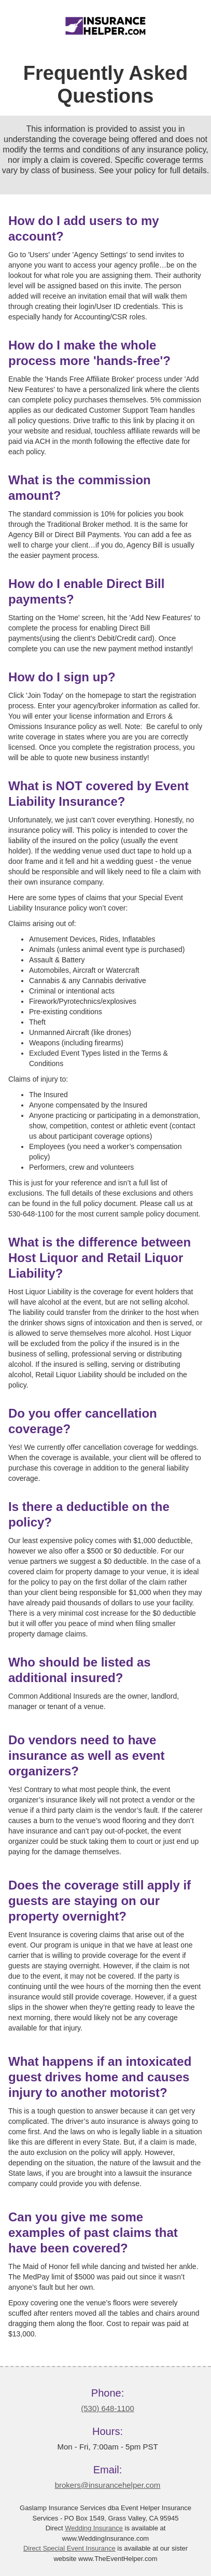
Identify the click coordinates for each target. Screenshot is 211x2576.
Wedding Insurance (94, 2528)
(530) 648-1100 (107, 2408)
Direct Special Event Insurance (69, 2548)
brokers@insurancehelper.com (108, 2485)
